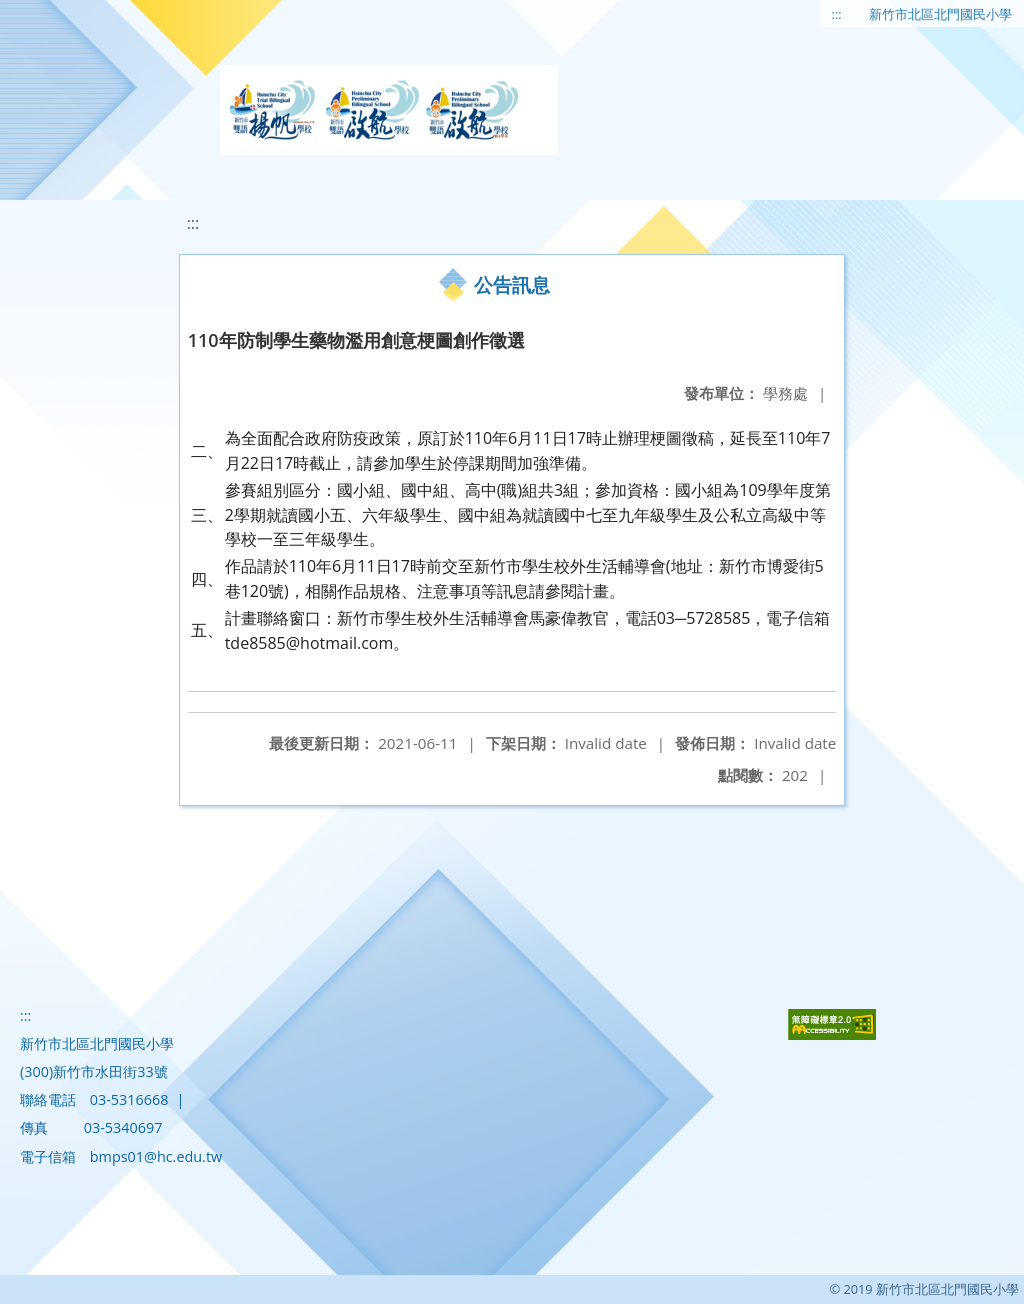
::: (837, 14)
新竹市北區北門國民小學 (940, 14)
